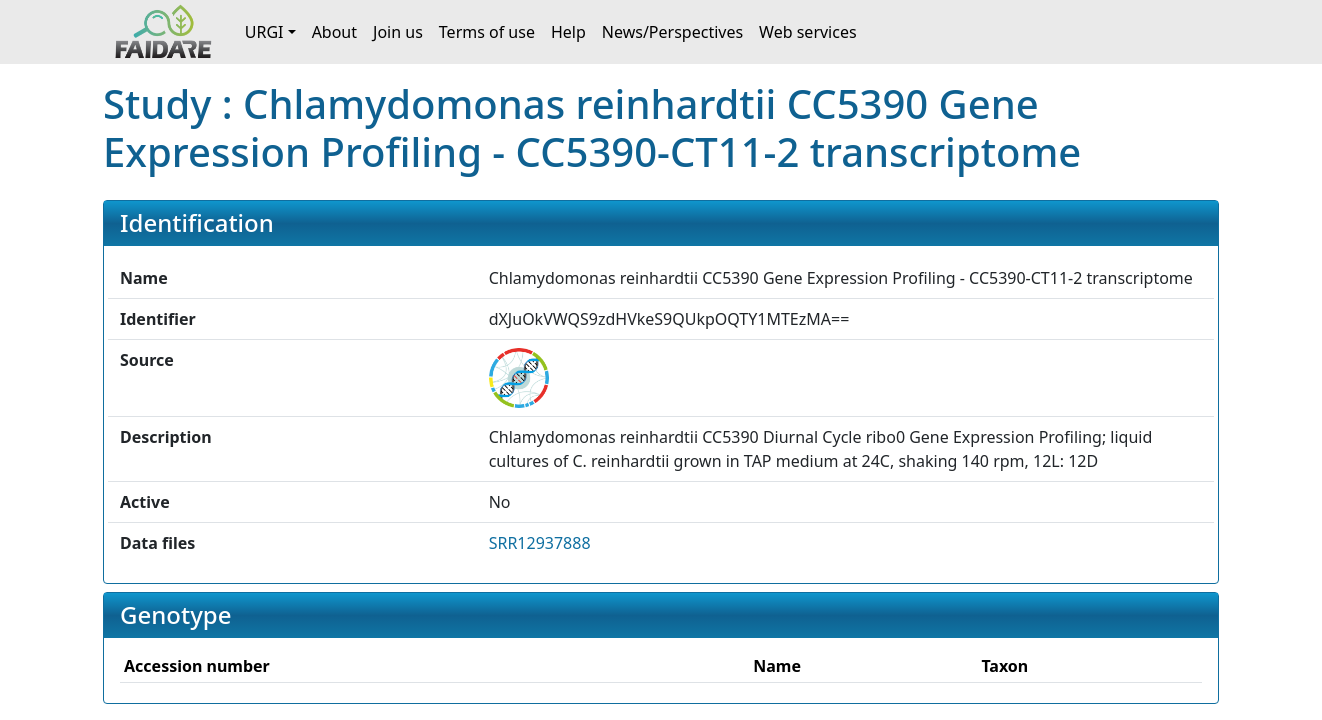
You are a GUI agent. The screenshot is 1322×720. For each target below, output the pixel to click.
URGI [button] (264, 32)
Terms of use (487, 32)
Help (568, 32)
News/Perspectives (672, 32)
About (334, 32)
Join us (398, 32)
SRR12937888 (540, 543)
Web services (808, 32)
